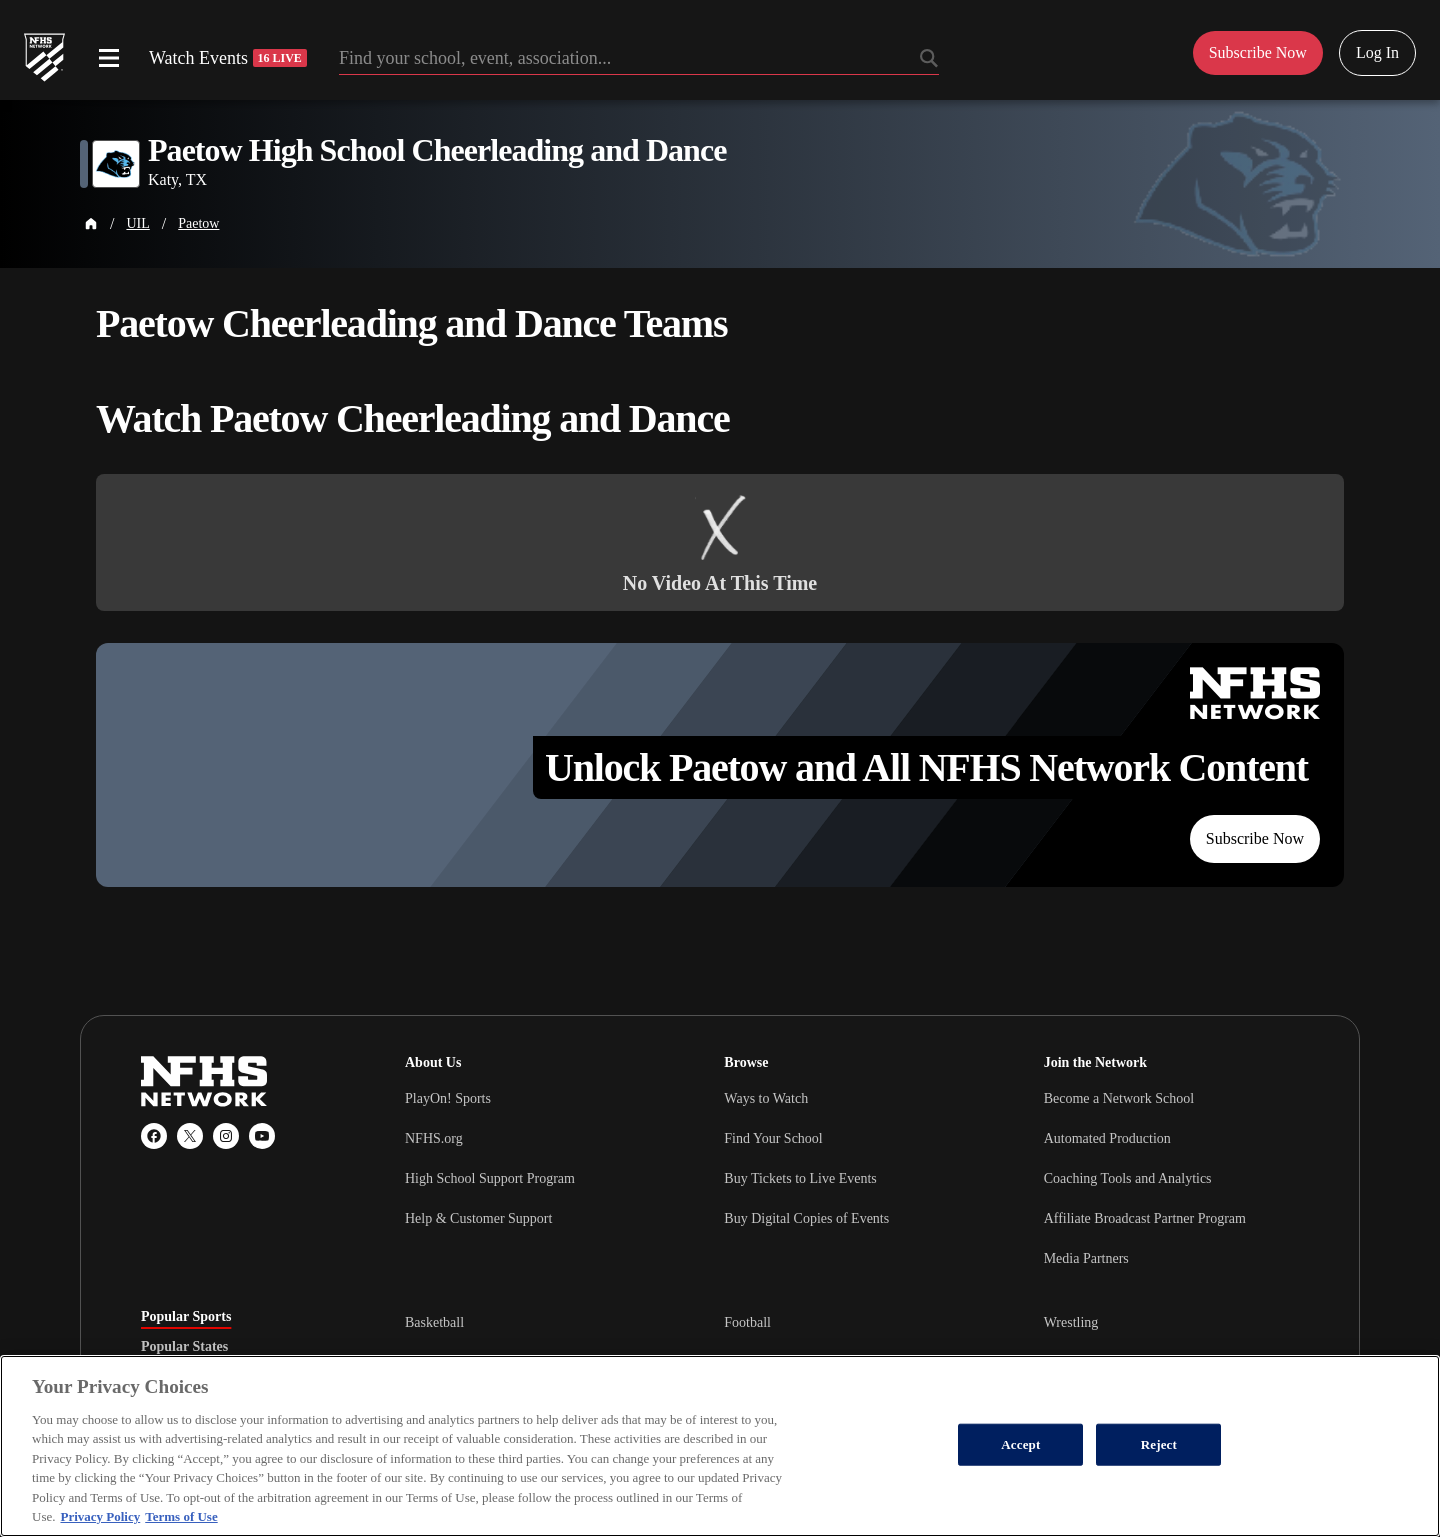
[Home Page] (91, 224)
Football (747, 1322)
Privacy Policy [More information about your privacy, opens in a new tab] (100, 1516)
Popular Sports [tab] (186, 1317)
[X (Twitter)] (190, 1136)
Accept (1020, 1444)
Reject (1159, 1444)
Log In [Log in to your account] (1377, 52)
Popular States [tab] (184, 1347)
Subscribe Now (1255, 838)
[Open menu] (109, 58)
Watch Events (228, 58)
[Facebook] (154, 1136)
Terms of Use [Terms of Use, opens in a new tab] (181, 1516)
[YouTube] (262, 1136)
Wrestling (1071, 1322)
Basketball (434, 1322)
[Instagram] (226, 1136)
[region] (720, 1446)
